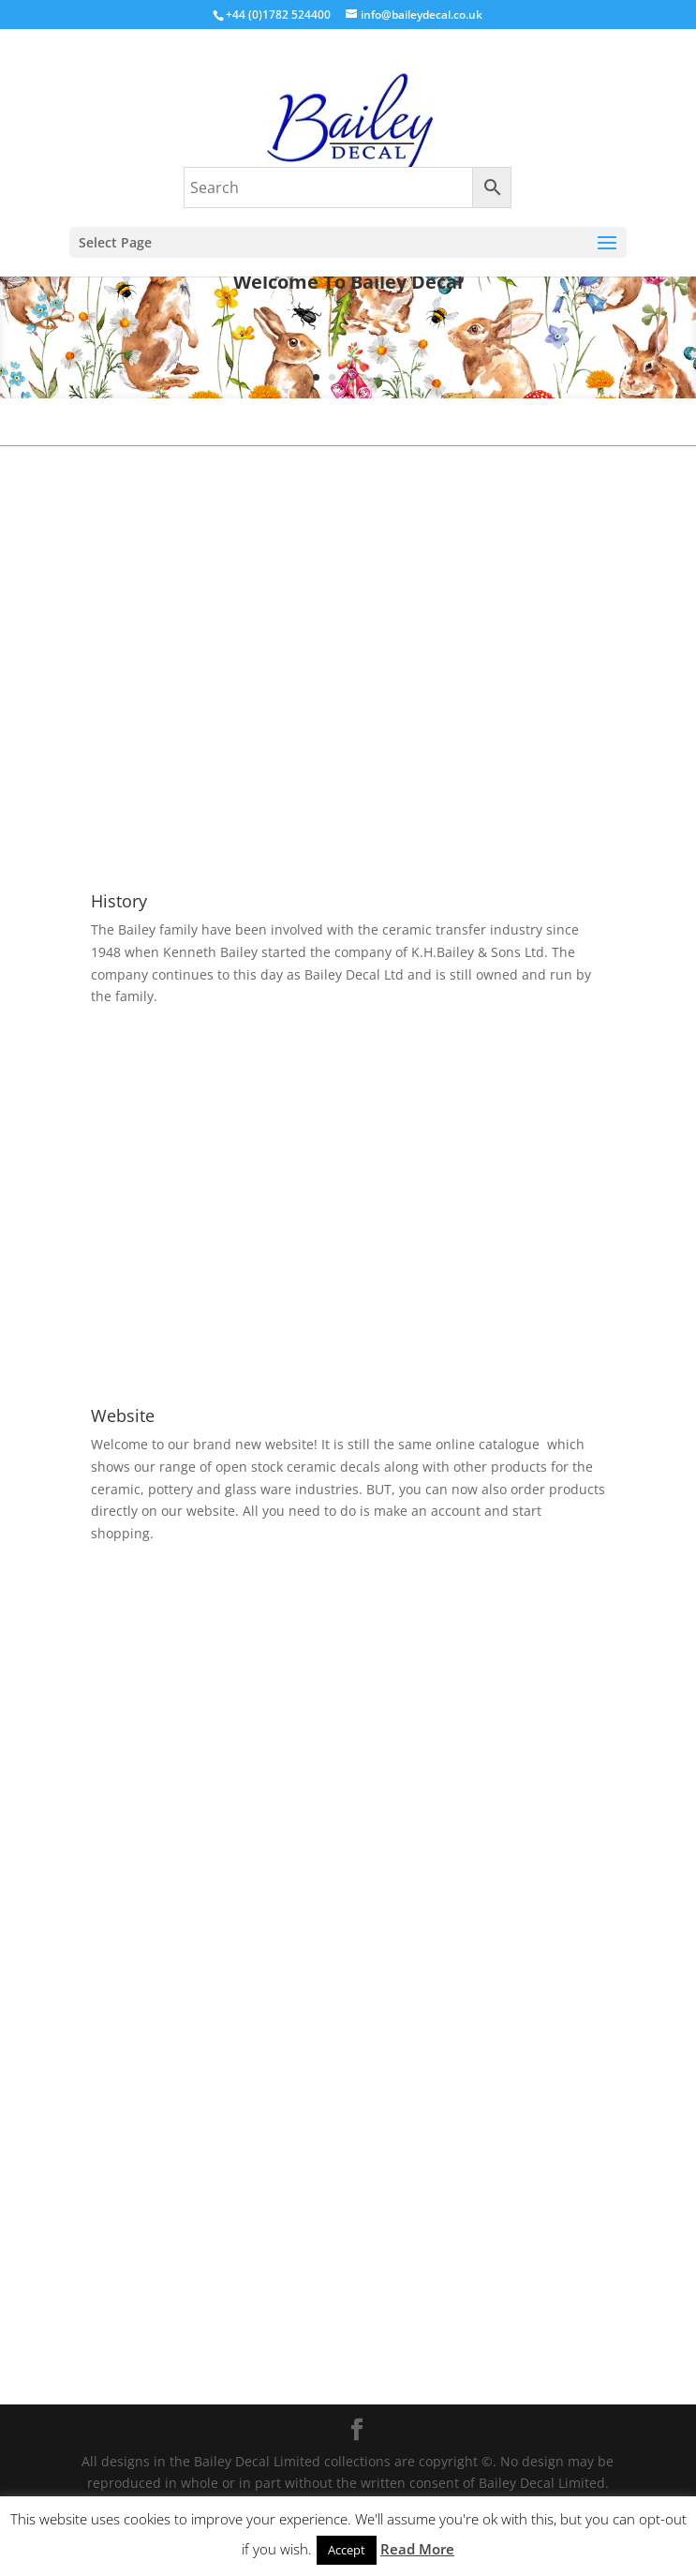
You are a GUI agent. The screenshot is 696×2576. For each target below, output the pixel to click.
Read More (417, 2548)
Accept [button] (346, 2549)
